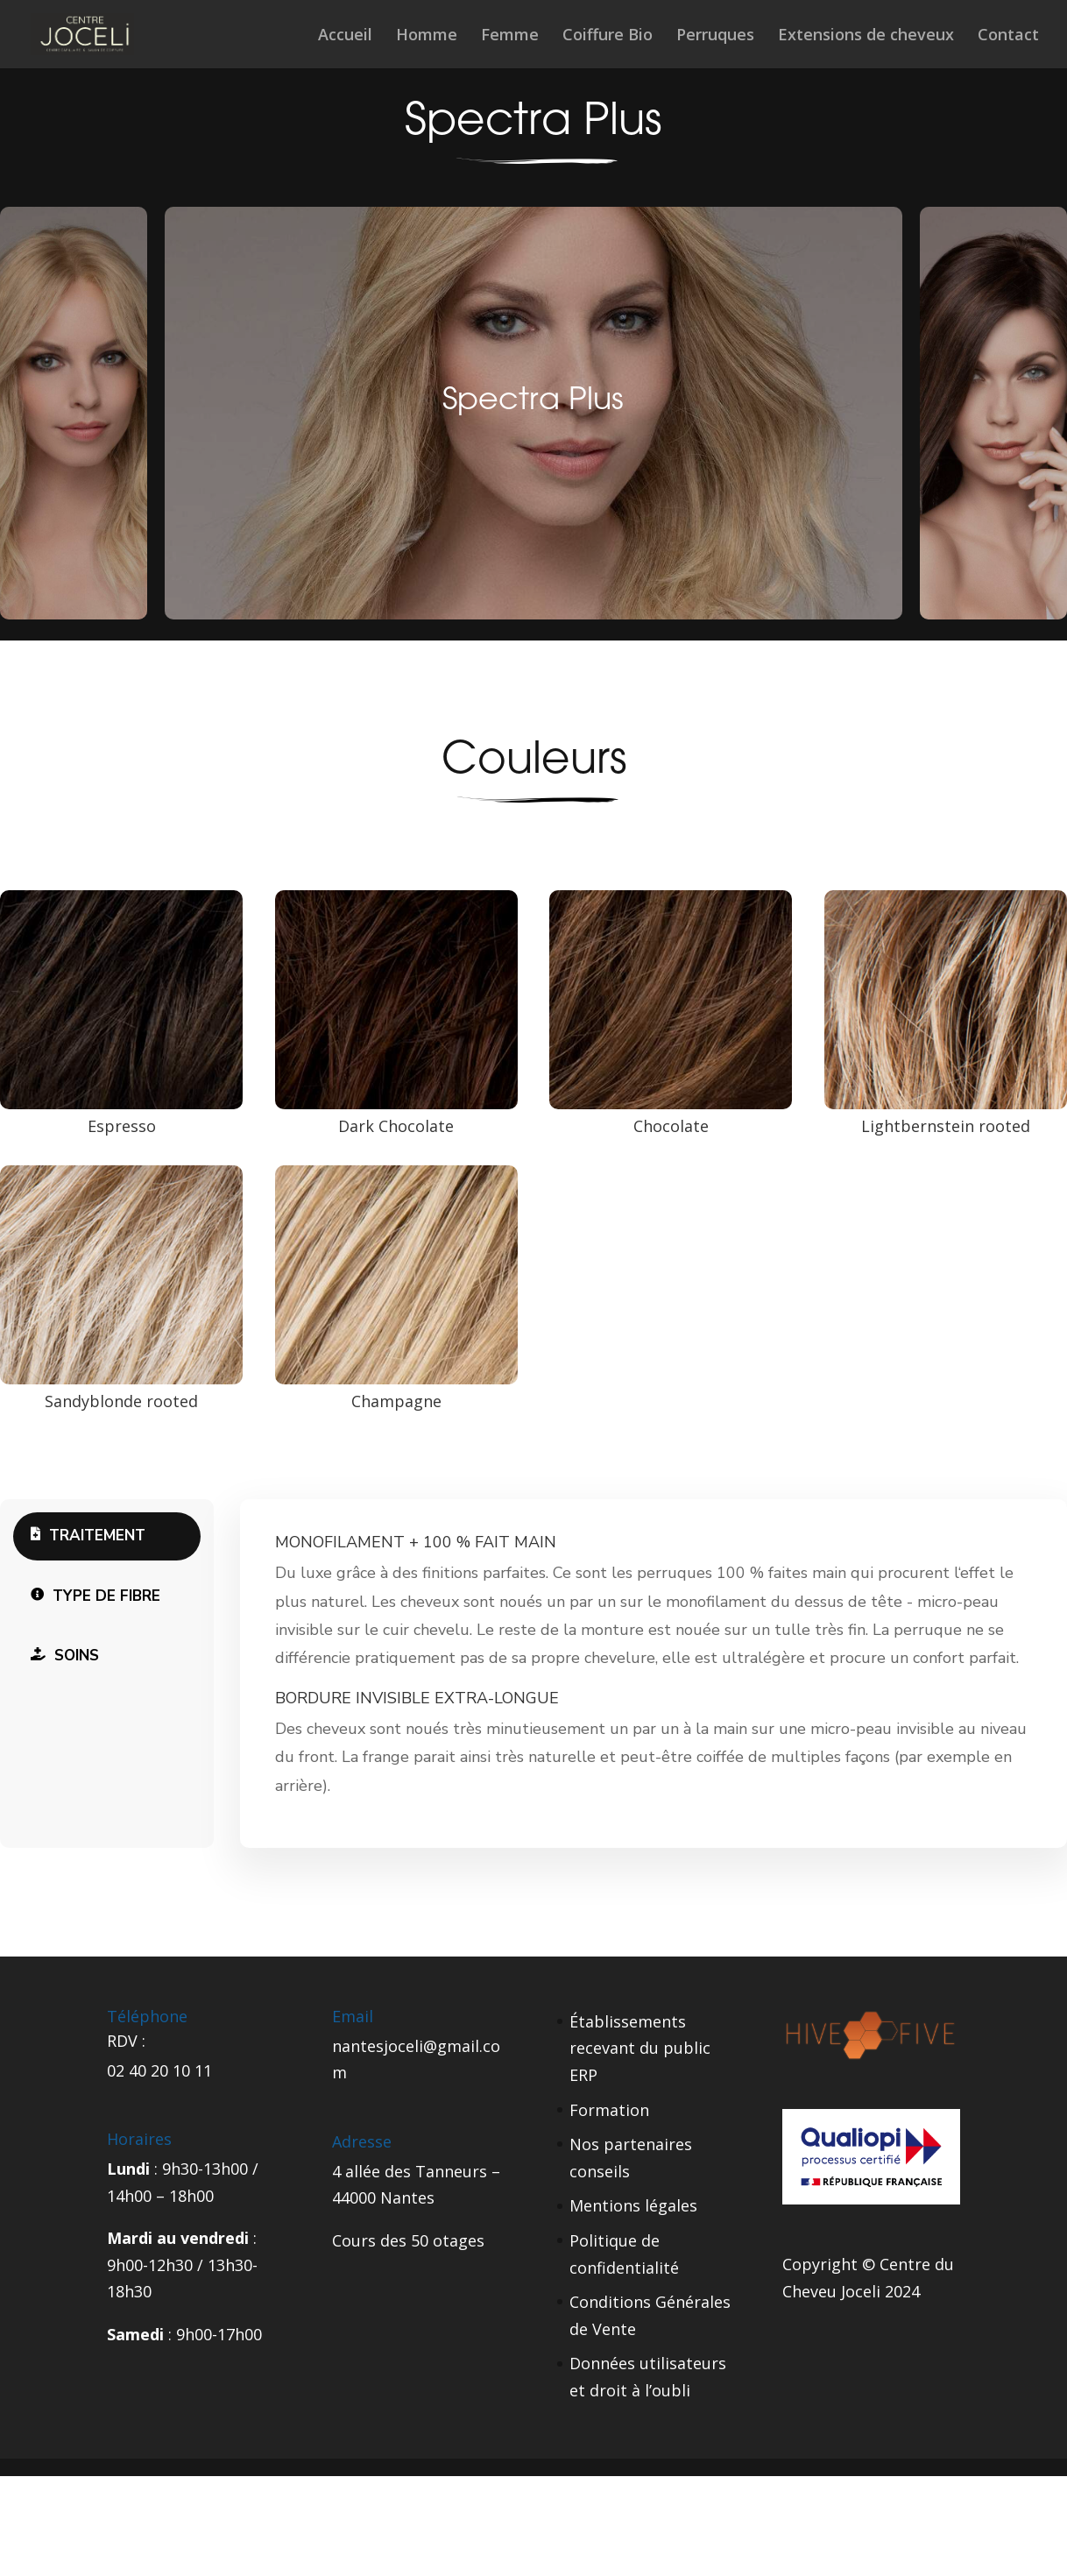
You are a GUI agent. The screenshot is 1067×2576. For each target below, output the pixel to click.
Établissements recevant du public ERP (639, 2048)
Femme (510, 36)
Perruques (715, 36)
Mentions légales (633, 2205)
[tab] (107, 1536)
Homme (426, 36)
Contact (1008, 36)
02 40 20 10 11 (159, 2070)
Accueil (345, 36)
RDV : (126, 2040)
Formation (609, 2109)
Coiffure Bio (607, 36)
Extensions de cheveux (866, 36)
